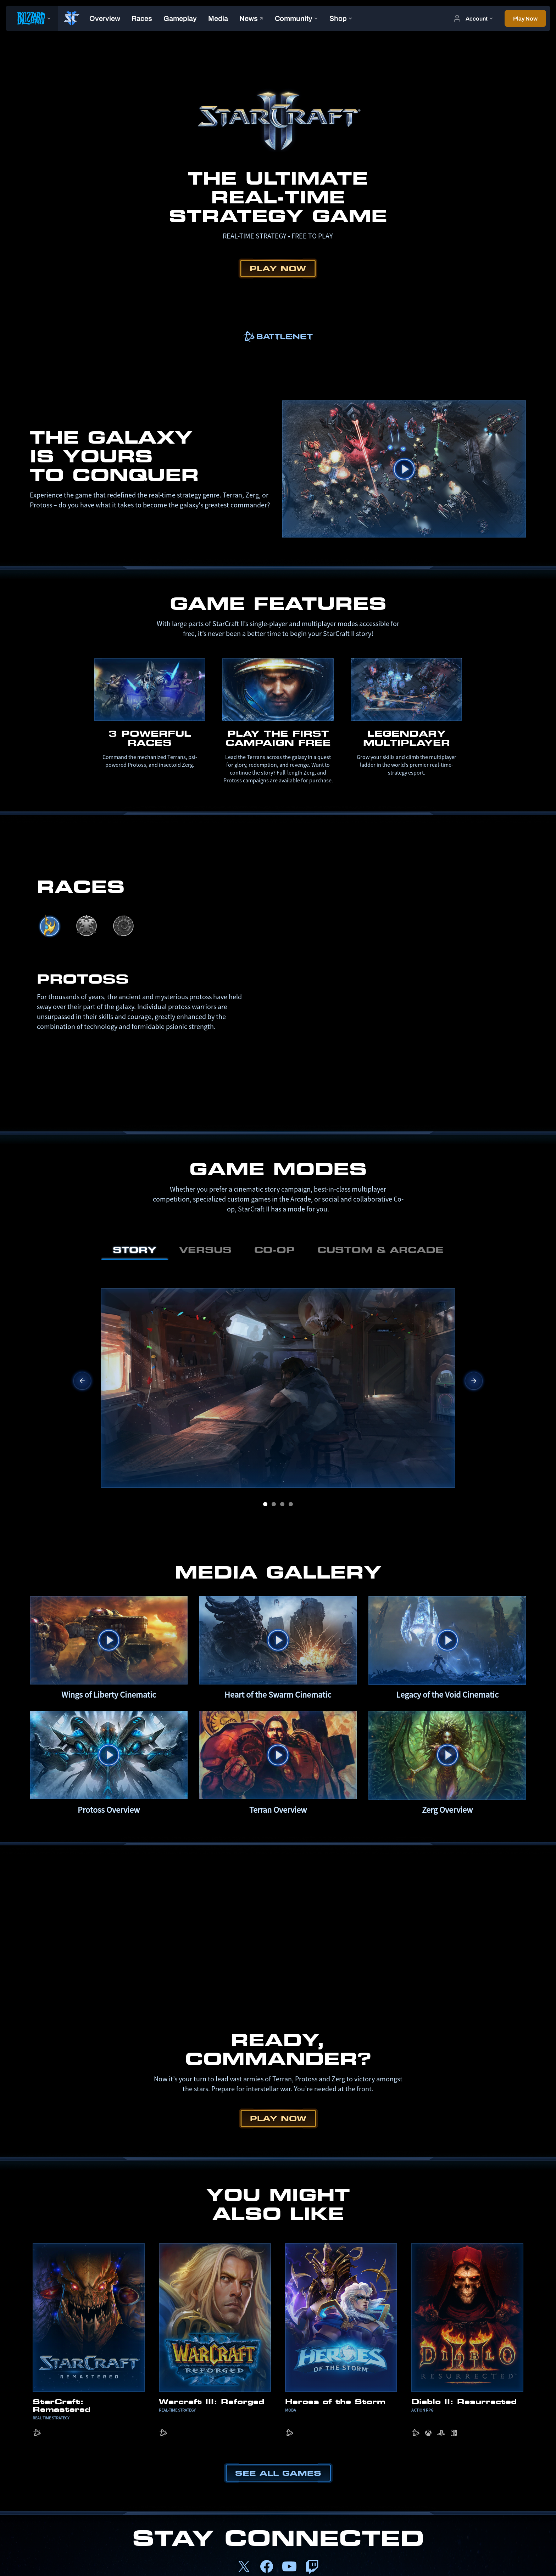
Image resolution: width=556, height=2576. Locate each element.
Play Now (278, 268)
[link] (278, 336)
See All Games (278, 2473)
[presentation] (32, 18)
